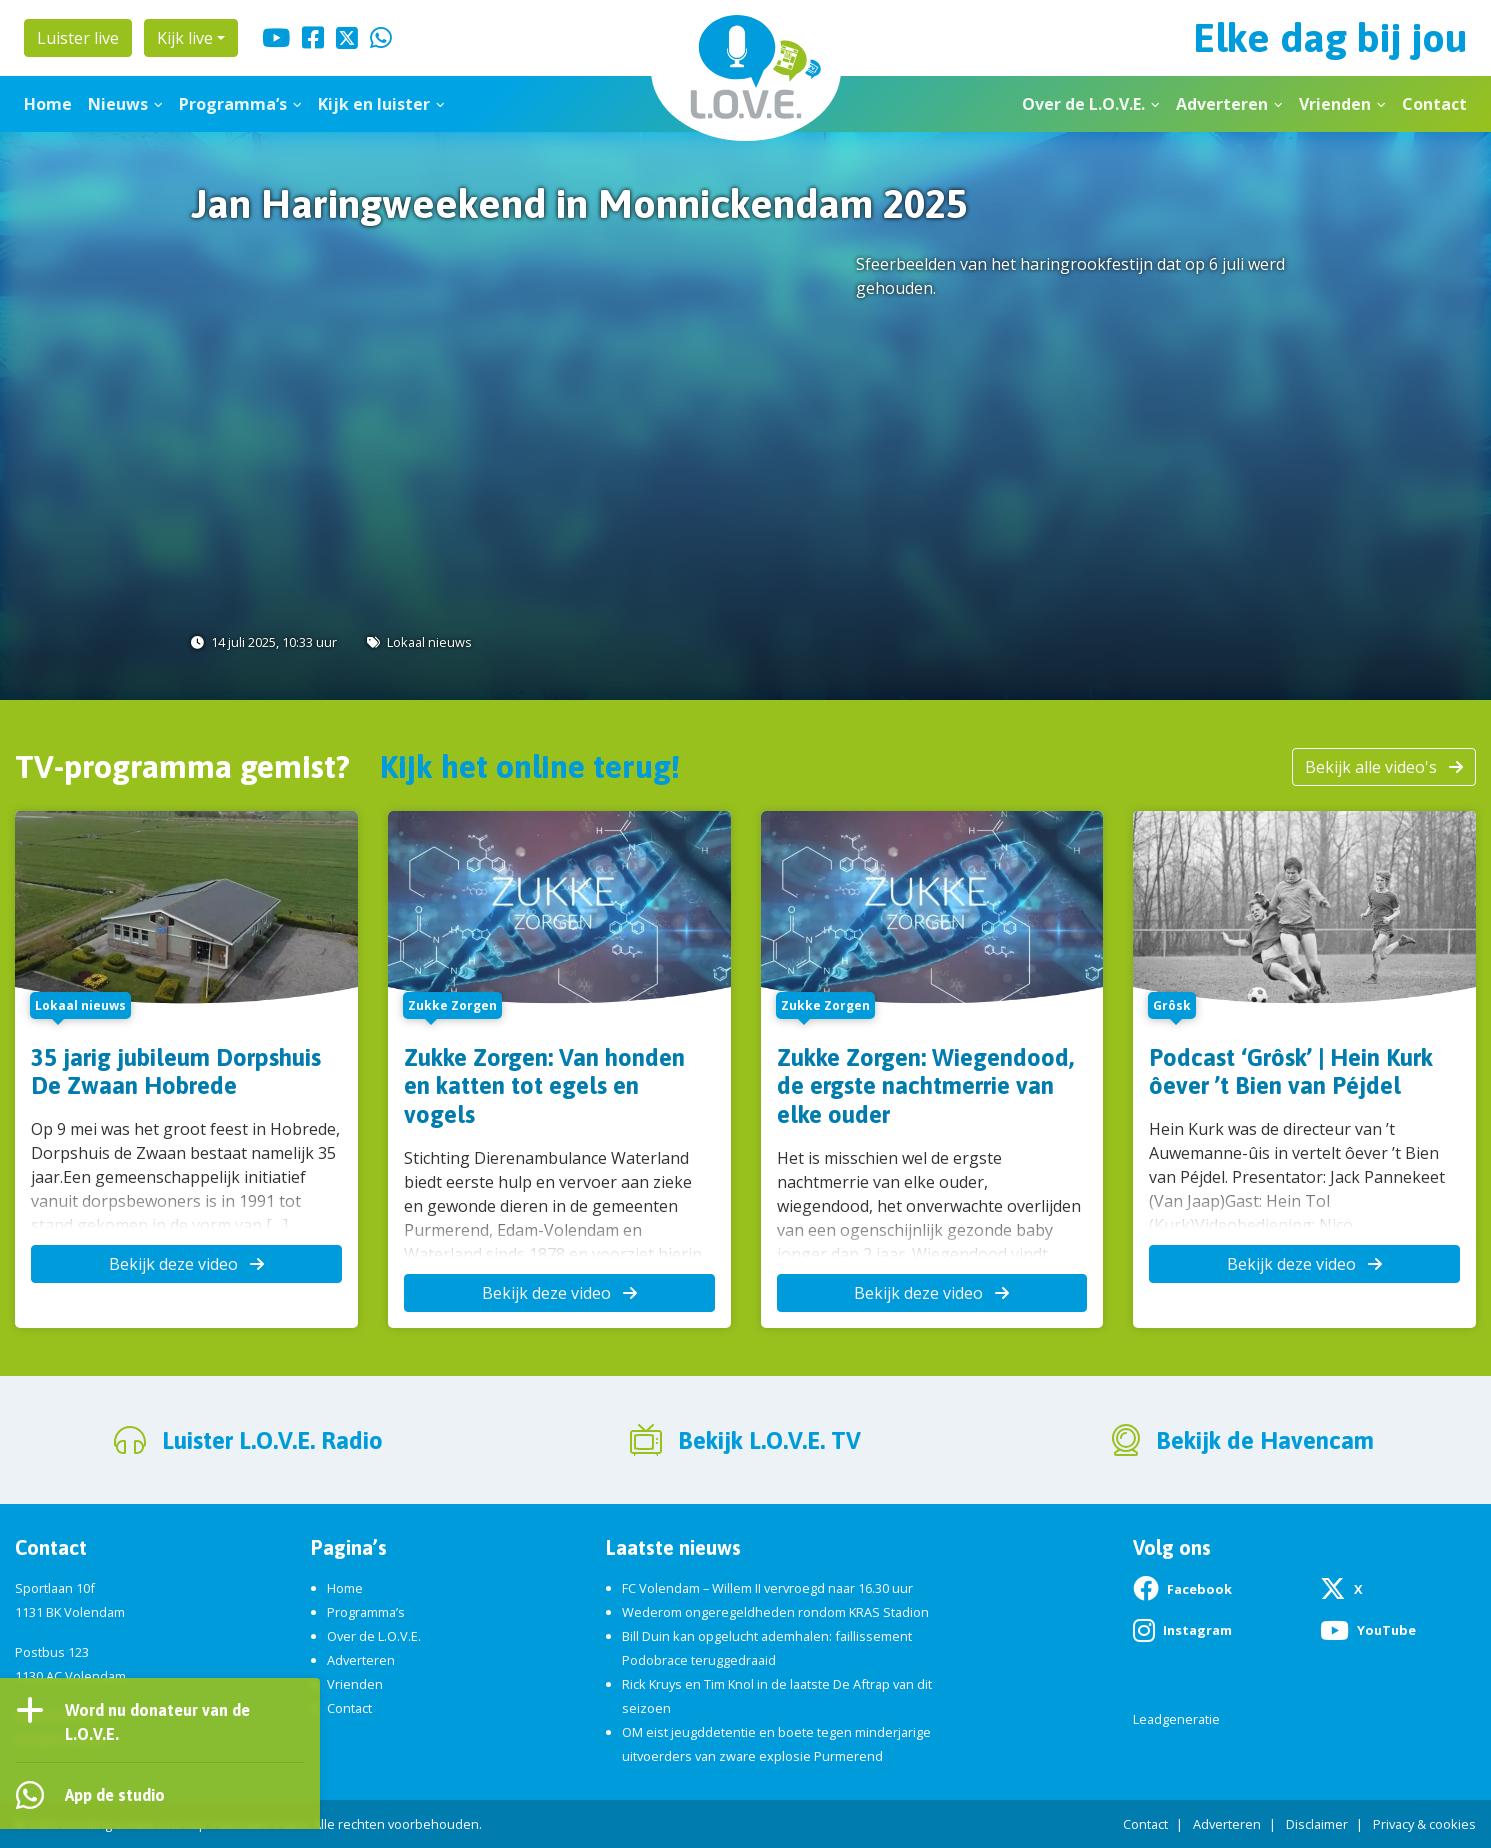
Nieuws (118, 104)
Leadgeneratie (1176, 1719)
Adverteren (1222, 104)
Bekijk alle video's (1384, 767)
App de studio (115, 1795)
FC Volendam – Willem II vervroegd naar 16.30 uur (767, 1588)
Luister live (78, 38)
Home (48, 104)
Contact (1434, 104)
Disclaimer (1317, 1824)
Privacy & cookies (1424, 1824)
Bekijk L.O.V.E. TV (769, 1440)
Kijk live (185, 38)
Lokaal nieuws (429, 642)
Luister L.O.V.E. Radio (272, 1440)
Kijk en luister (374, 104)
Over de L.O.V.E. (1083, 104)
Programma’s (233, 104)
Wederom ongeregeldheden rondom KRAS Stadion (775, 1612)
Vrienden (1335, 104)
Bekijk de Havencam (1265, 1440)
